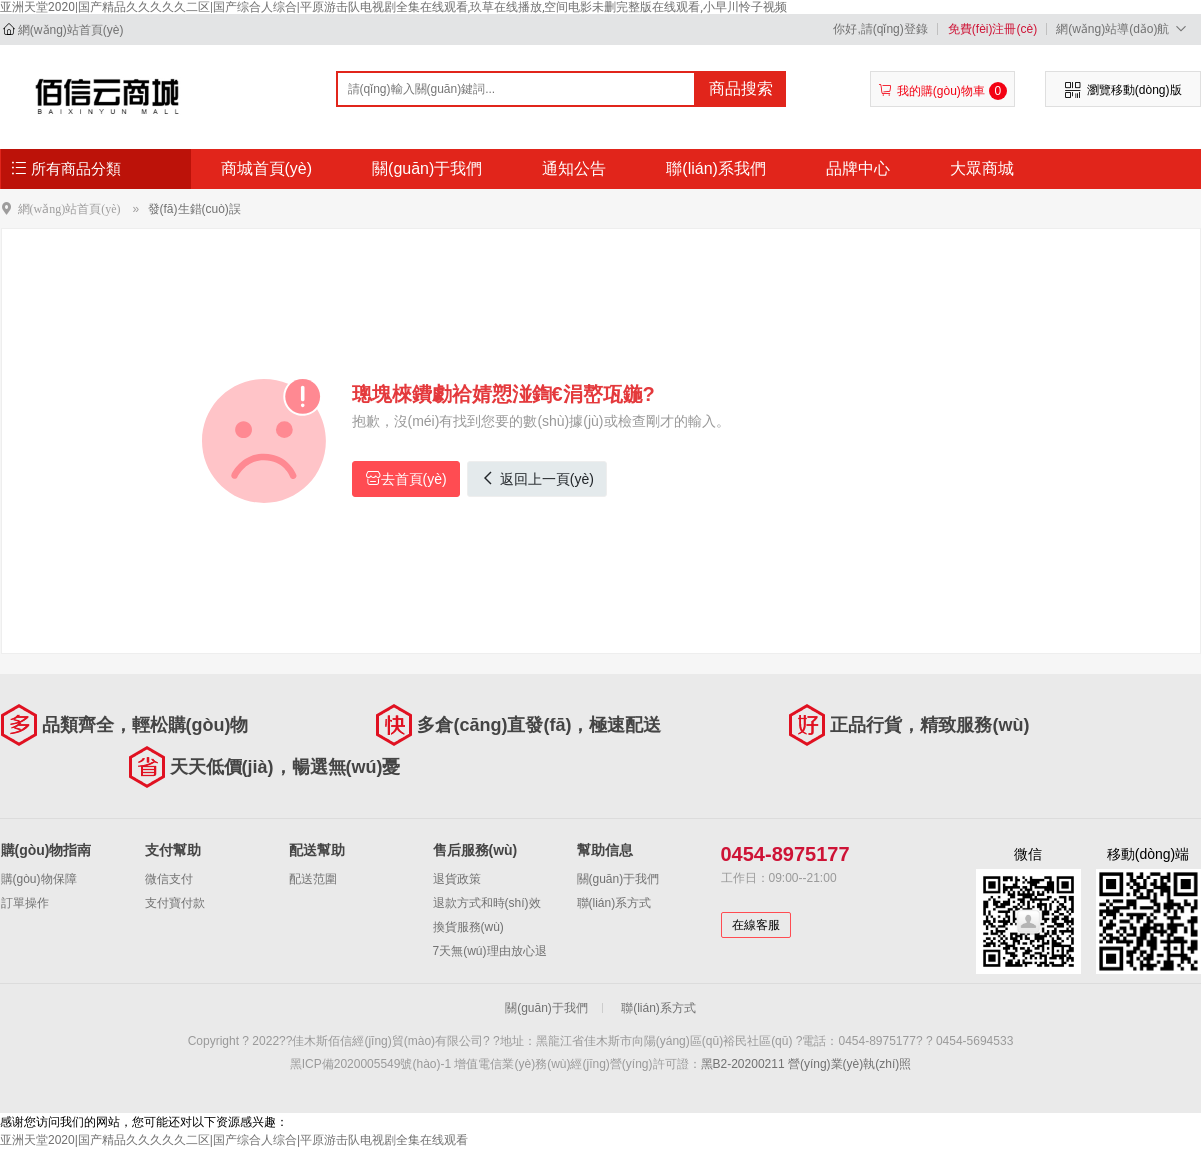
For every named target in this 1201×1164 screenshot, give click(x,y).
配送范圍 (313, 879)
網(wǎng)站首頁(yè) (71, 30)
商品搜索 (741, 88)
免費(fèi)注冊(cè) (992, 29)
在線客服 (756, 925)
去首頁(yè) (406, 478)
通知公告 (574, 168)
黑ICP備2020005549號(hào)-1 (370, 1064)
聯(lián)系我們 (716, 168)
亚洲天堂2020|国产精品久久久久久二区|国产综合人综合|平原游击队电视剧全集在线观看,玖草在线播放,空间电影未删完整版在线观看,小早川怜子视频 (393, 7)
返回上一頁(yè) (537, 478)
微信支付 (169, 879)
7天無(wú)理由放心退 (490, 951)
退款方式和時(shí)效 (487, 903)
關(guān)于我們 (427, 168)
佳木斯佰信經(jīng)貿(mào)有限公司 (107, 96)
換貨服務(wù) (468, 927)
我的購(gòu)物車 (942, 91)
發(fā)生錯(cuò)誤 (194, 209)
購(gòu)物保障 (39, 879)
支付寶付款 (175, 903)
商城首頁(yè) (267, 168)
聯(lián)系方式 (614, 903)
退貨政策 (457, 879)
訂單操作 (25, 903)
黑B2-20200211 (743, 1064)
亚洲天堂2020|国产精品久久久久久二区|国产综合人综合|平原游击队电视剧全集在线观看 (234, 1140)
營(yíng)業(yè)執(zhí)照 (849, 1064)
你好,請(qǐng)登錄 (880, 29)
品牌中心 (858, 168)
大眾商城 (982, 168)
